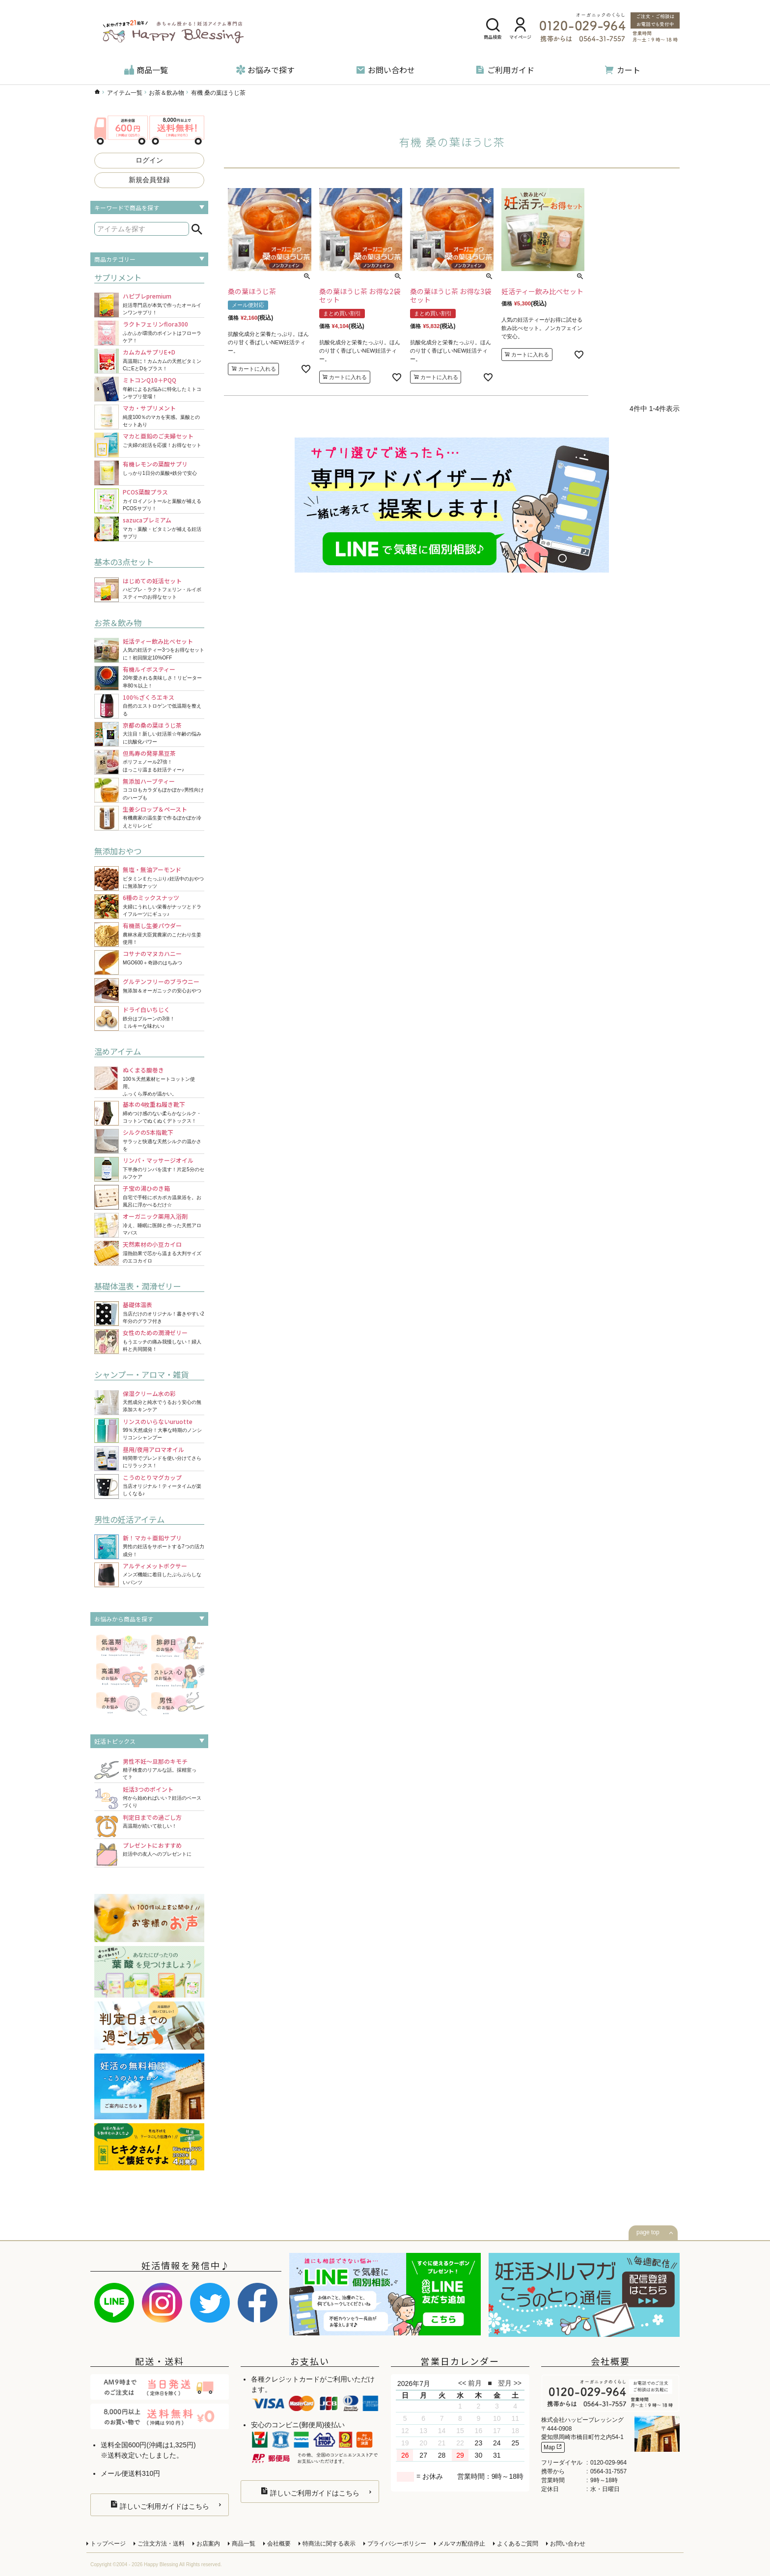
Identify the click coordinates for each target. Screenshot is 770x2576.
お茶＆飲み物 (166, 92)
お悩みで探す (265, 70)
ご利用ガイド (504, 70)
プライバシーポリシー (396, 2543)
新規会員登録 (149, 180)
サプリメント (117, 277)
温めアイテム (117, 1051)
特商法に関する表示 (329, 2543)
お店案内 (208, 2543)
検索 (196, 229)
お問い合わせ (385, 70)
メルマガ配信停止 (461, 2543)
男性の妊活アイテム (129, 1519)
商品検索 (492, 29)
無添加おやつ (117, 851)
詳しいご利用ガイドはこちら (160, 2505)
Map (553, 2447)
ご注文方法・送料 (161, 2543)
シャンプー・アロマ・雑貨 (141, 1374)
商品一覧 (146, 70)
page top (648, 2232)
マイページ (520, 29)
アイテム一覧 (124, 92)
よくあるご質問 (517, 2543)
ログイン (149, 160)
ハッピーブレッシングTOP (97, 92)
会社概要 (279, 2543)
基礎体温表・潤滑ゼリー (137, 1286)
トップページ (108, 2543)
